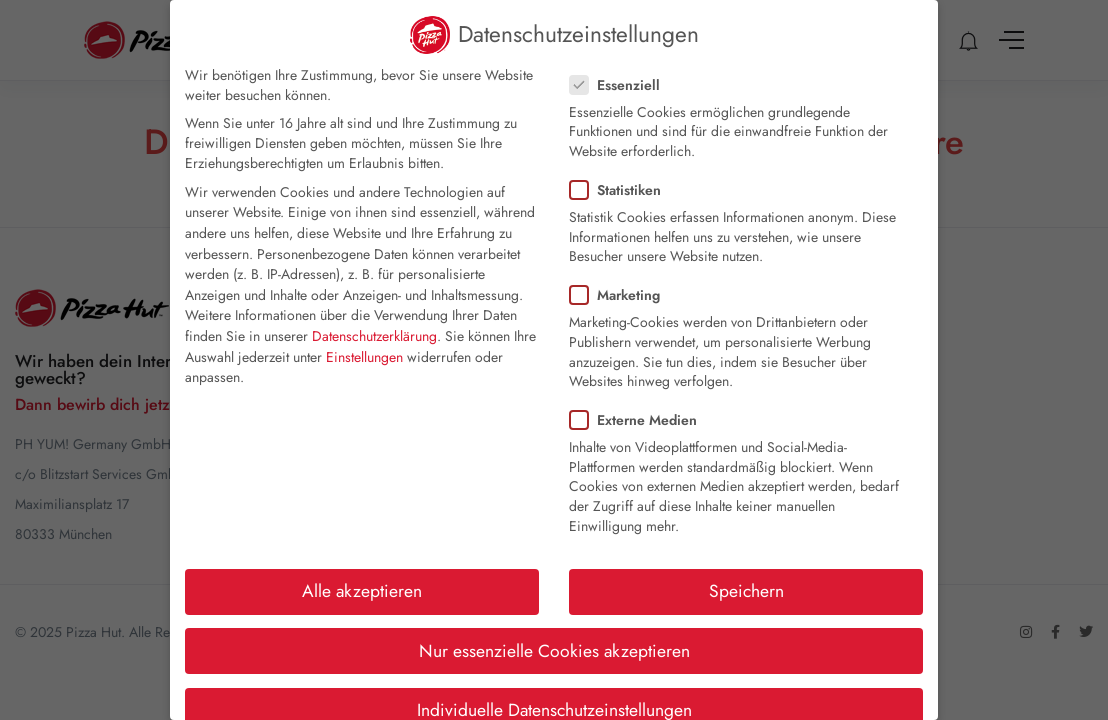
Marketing (621, 295)
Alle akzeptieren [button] (362, 591)
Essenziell (621, 85)
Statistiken (621, 190)
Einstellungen (364, 357)
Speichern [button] (746, 591)
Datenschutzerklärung (374, 336)
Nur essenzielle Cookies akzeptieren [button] (554, 651)
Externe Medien (639, 420)
